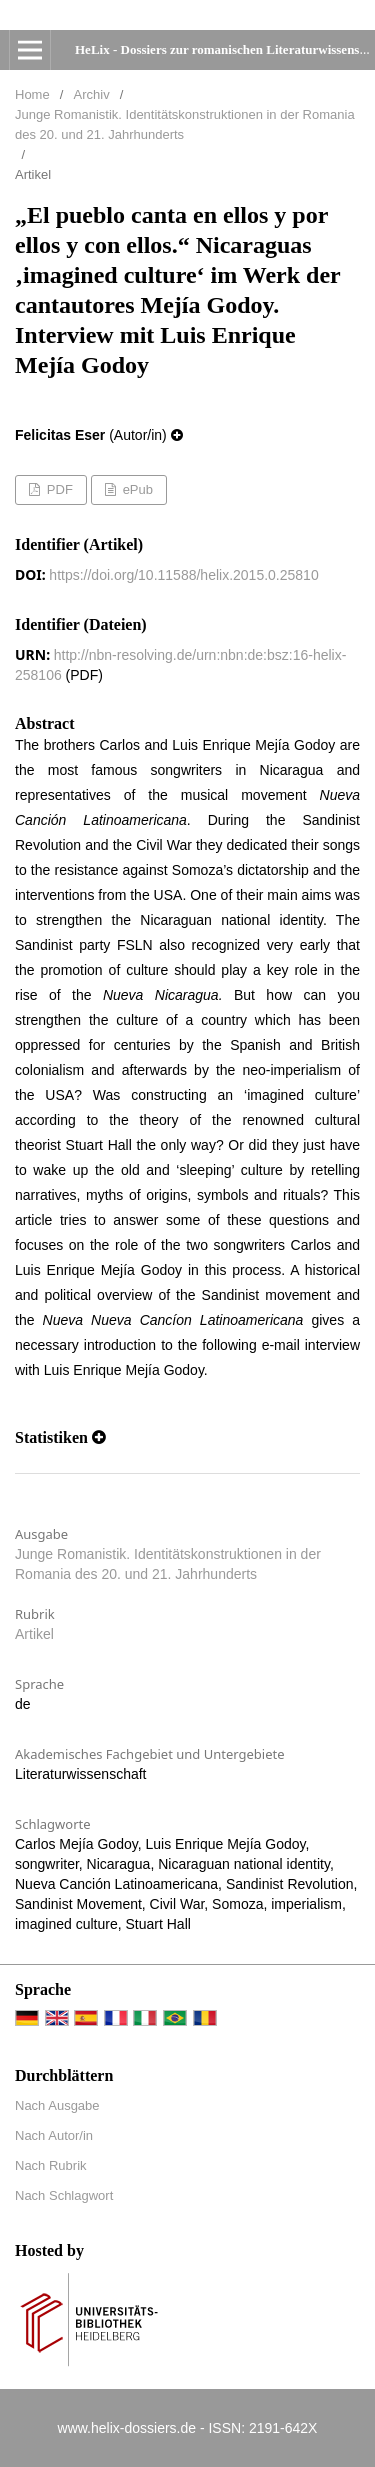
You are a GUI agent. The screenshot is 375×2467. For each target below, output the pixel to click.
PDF (58, 489)
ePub (136, 489)
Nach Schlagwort (64, 2195)
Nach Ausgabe (57, 2105)
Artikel (34, 1634)
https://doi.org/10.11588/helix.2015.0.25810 (183, 575)
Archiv (92, 94)
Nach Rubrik (51, 2165)
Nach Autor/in (54, 2135)
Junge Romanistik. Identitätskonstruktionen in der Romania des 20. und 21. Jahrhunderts (185, 124)
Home (32, 94)
